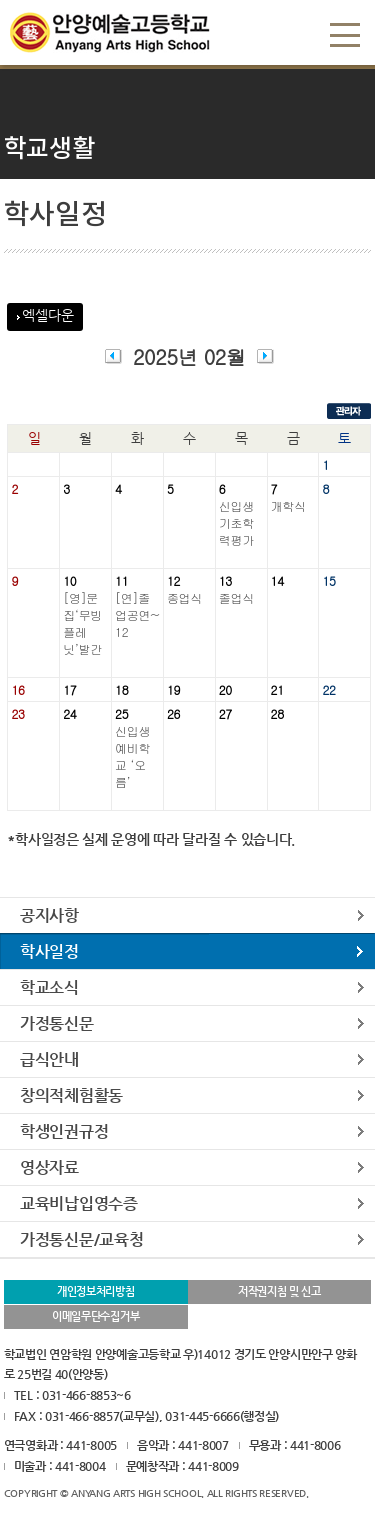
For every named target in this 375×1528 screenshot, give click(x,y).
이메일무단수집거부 (95, 1316)
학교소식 (49, 987)
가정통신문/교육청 (81, 1239)
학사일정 (49, 951)
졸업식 (236, 597)
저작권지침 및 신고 (279, 1291)
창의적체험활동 (71, 1095)
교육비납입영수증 (79, 1203)
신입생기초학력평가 (236, 522)
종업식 (184, 597)
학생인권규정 (64, 1131)
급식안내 (49, 1059)
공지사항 (49, 915)
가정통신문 (57, 1023)
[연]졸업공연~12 (137, 614)
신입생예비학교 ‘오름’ (132, 756)
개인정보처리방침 (96, 1291)
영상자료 (49, 1167)
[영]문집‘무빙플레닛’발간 (82, 623)
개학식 (288, 505)
